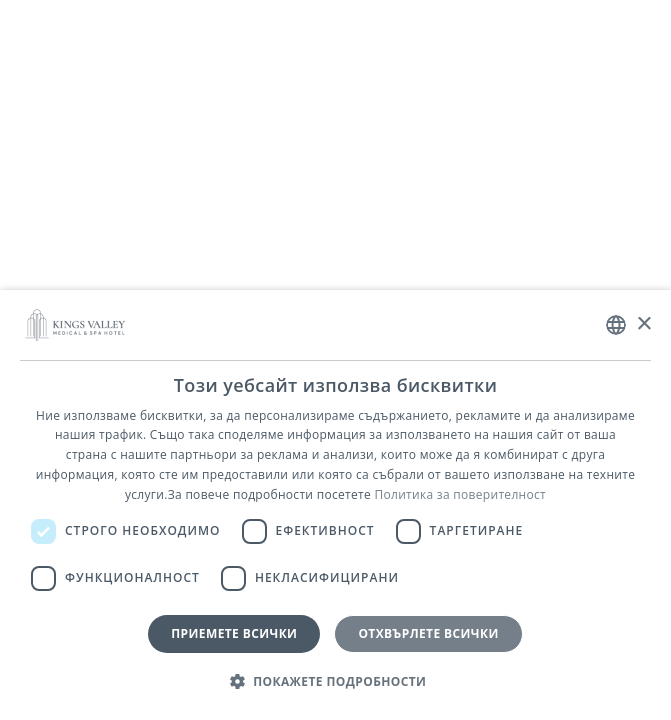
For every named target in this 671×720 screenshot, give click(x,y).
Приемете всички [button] (234, 633)
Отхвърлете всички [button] (428, 633)
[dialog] (335, 505)
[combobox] (616, 325)
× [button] (643, 324)
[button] (336, 682)
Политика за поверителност (460, 494)
